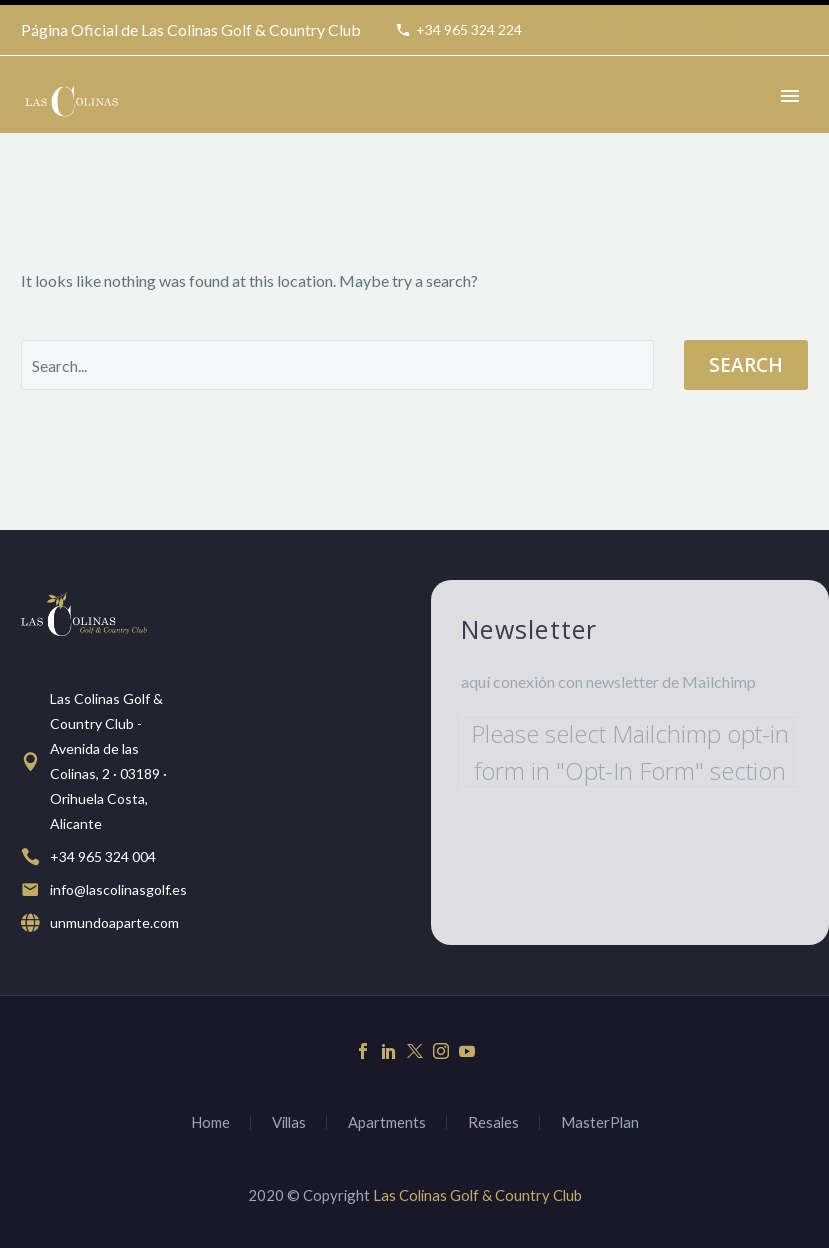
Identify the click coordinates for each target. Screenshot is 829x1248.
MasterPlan (600, 1122)
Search (746, 365)
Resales (493, 1122)
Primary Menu (790, 96)
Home (210, 1122)
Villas (289, 1122)
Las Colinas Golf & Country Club (477, 1195)
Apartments (387, 1122)
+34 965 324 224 (469, 29)
